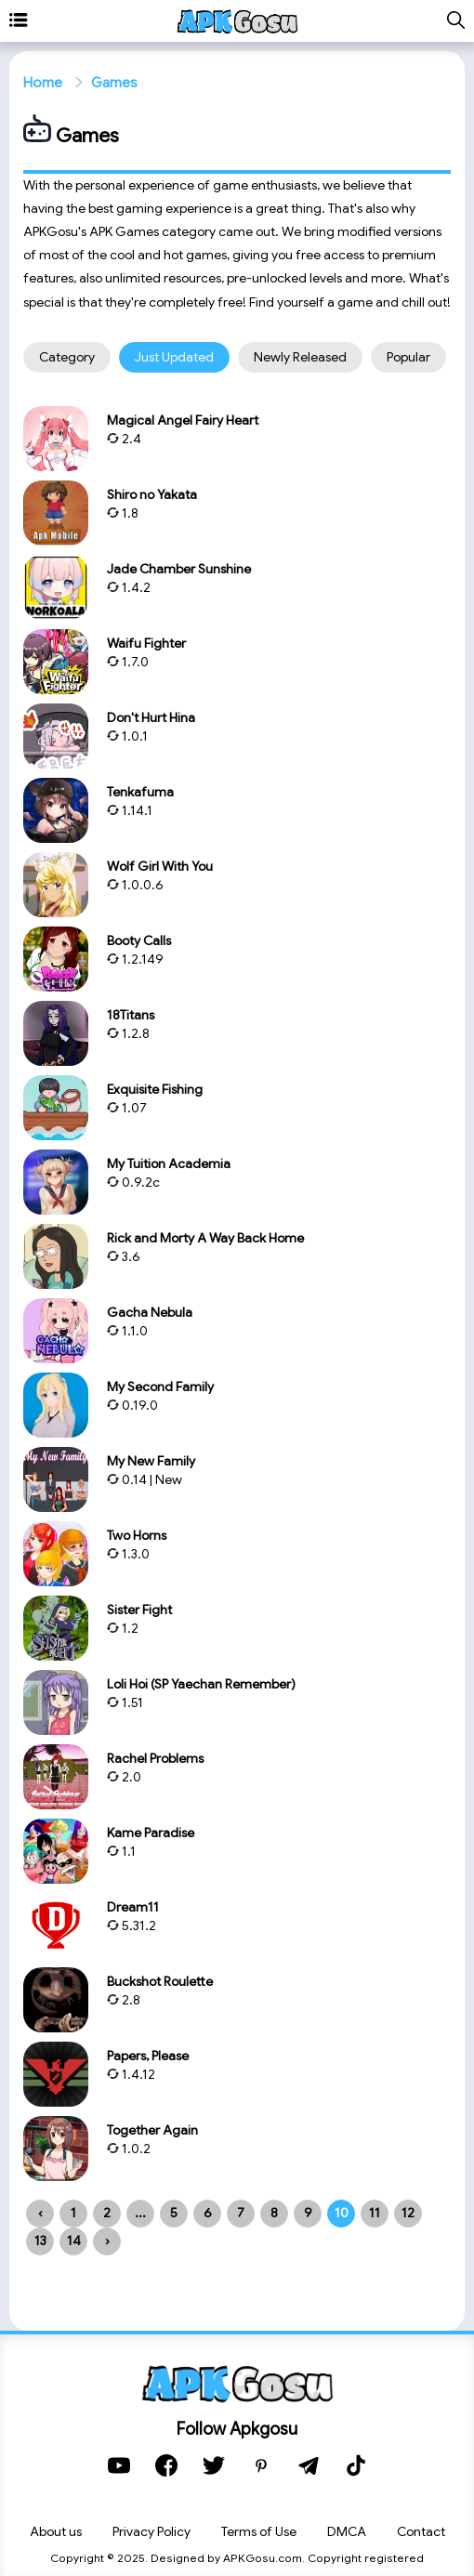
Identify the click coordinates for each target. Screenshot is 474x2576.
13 (40, 2240)
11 (374, 2212)
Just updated (174, 356)
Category (67, 356)
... (140, 2212)
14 (74, 2240)
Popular (408, 356)
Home (42, 82)
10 (342, 2212)
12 (408, 2212)
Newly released (300, 356)
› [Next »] (107, 2240)
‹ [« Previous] (40, 2212)
